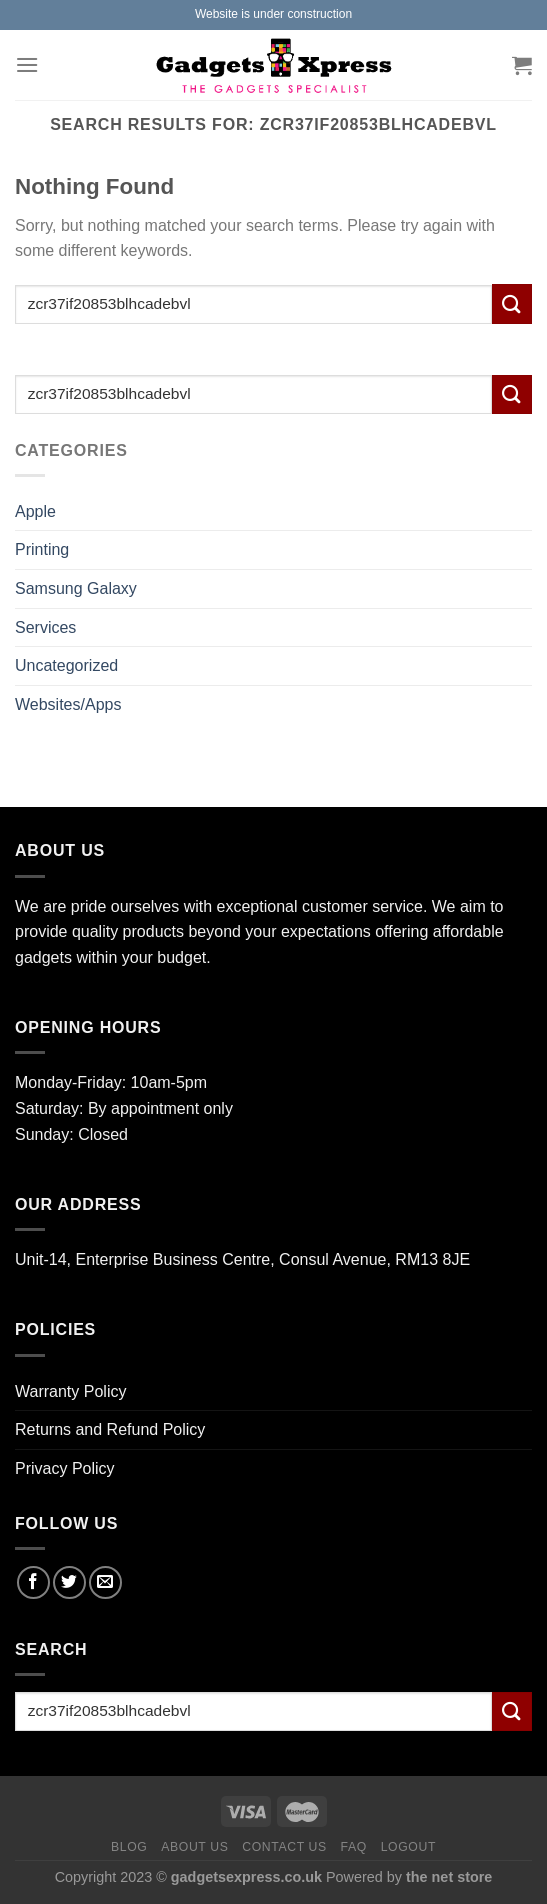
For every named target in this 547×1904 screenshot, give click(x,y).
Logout (408, 1847)
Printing (42, 549)
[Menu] (27, 64)
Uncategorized (66, 665)
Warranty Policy (70, 1391)
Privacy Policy (65, 1468)
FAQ (354, 1847)
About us (194, 1847)
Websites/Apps (68, 704)
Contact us (284, 1847)
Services (45, 627)
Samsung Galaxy (76, 588)
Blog (129, 1847)
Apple (35, 511)
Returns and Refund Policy (110, 1429)
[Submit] (512, 303)
